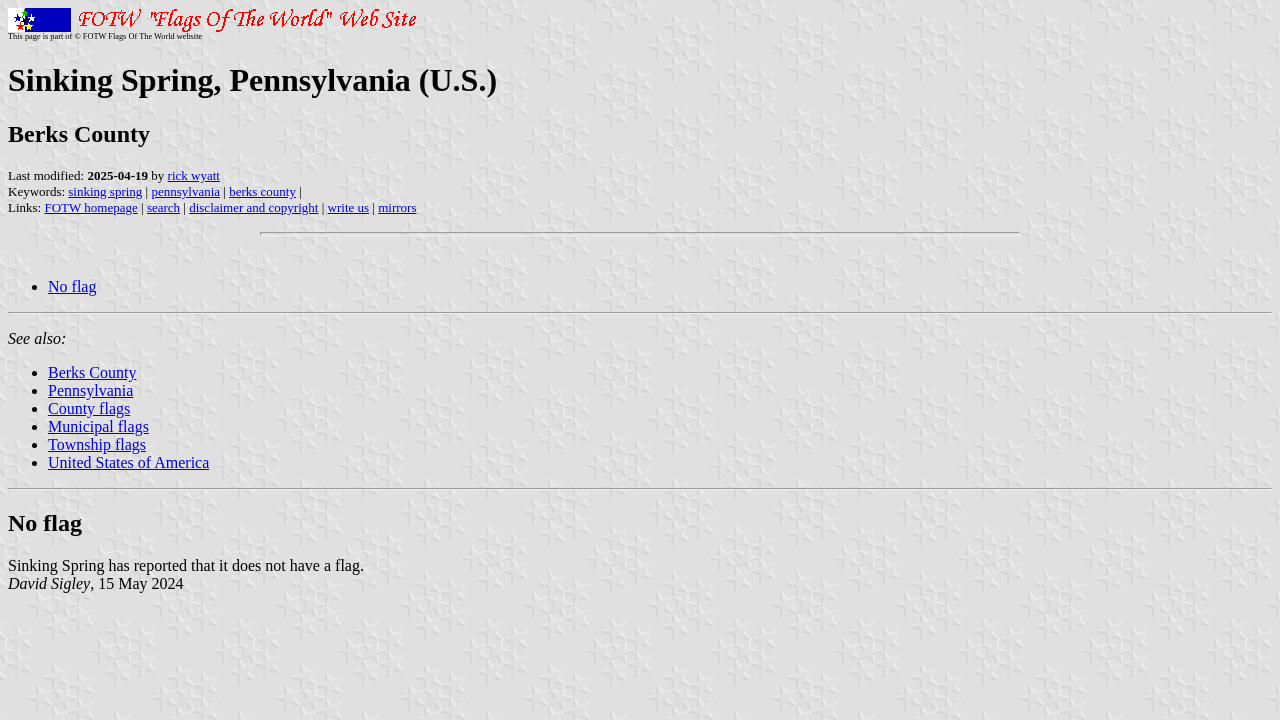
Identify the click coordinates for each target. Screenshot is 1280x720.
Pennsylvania (90, 390)
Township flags (97, 444)
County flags (89, 408)
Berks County (92, 372)
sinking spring (105, 191)
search (163, 207)
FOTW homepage (90, 207)
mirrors (397, 207)
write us (349, 207)
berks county (262, 191)
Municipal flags (98, 426)
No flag (72, 286)
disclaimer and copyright (253, 207)
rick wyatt (194, 175)
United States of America (128, 462)
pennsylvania (185, 191)
